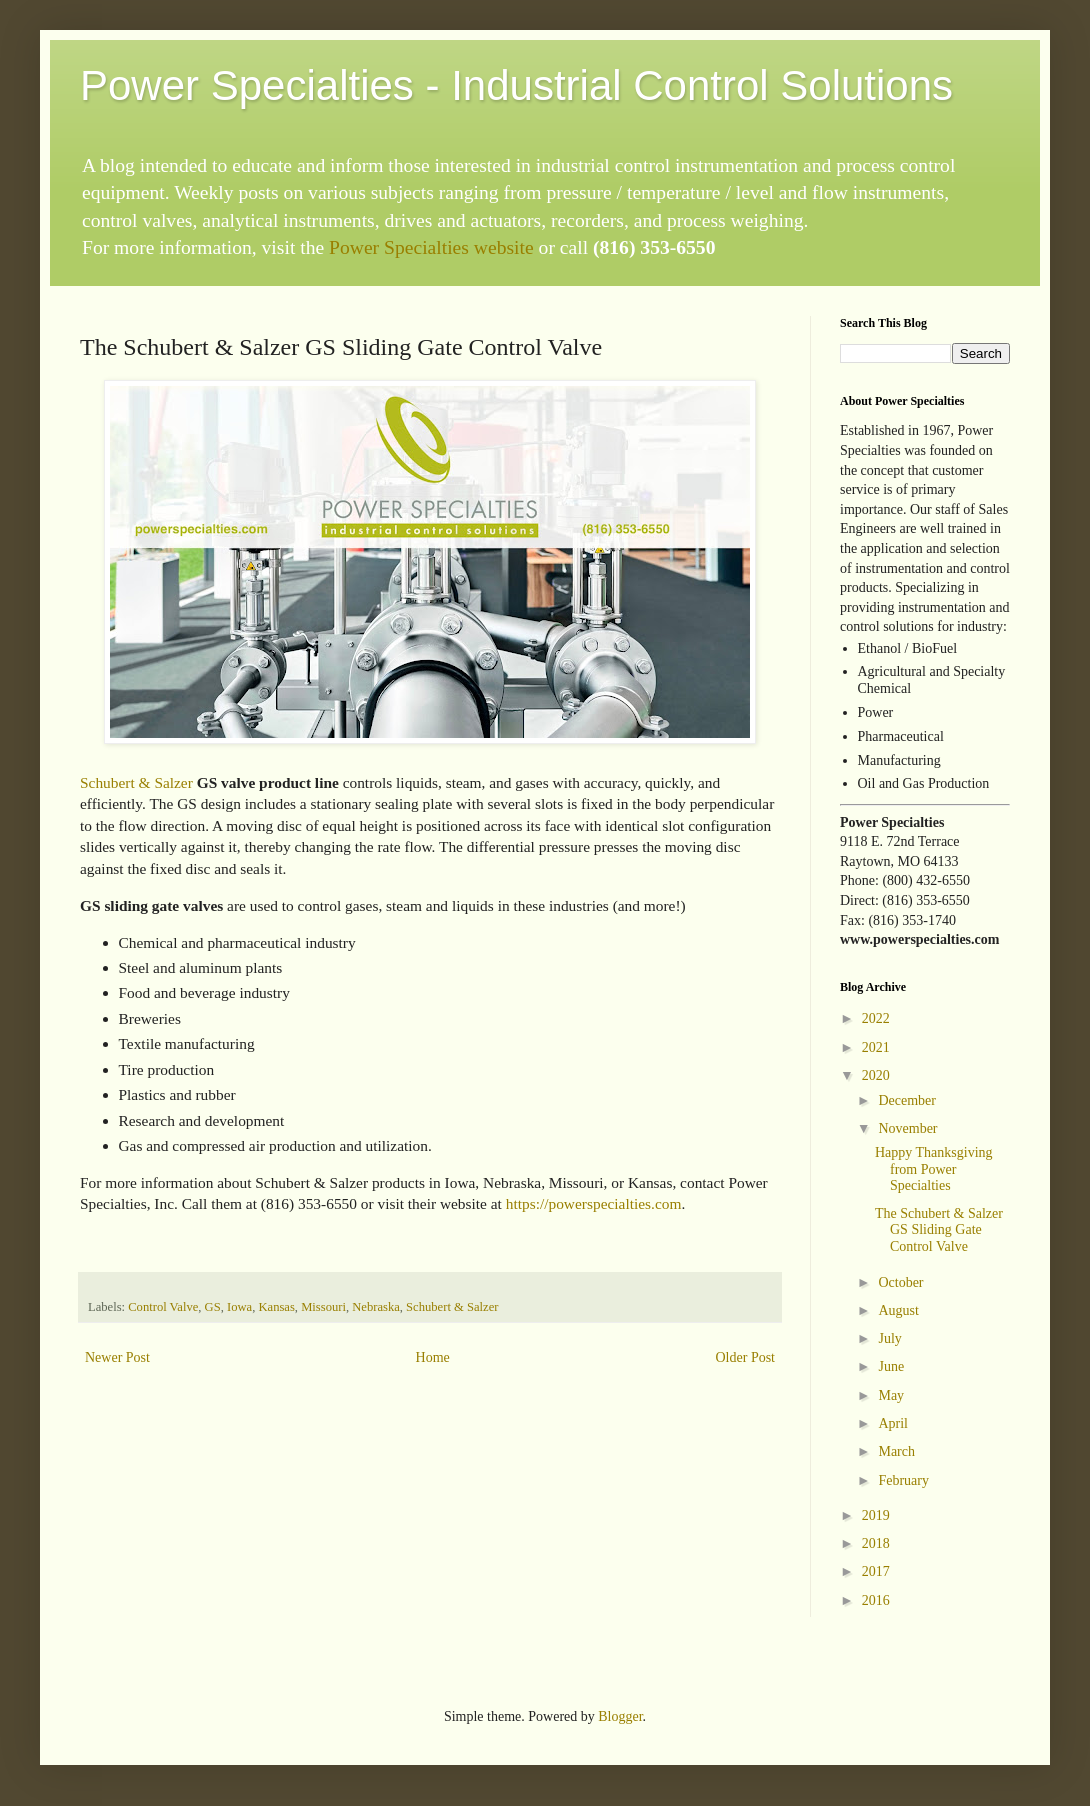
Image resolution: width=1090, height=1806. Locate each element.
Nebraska (376, 1307)
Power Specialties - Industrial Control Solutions (516, 85)
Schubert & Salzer (136, 782)
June (891, 1366)
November (907, 1128)
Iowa (239, 1307)
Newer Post (117, 1357)
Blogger (620, 1716)
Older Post (746, 1357)
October (900, 1282)
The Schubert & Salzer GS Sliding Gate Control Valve (939, 1230)
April (893, 1423)
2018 (876, 1543)
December (907, 1100)
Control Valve (163, 1307)
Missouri (323, 1307)
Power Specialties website (431, 247)
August (898, 1310)
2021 (876, 1047)
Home (433, 1357)
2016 (876, 1600)
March (896, 1451)
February (903, 1480)
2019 (876, 1515)
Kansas (276, 1307)
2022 (876, 1018)
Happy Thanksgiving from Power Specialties (934, 1169)
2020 (876, 1075)
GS (213, 1307)
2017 (876, 1571)
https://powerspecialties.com (594, 1203)
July (889, 1338)
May (891, 1395)
